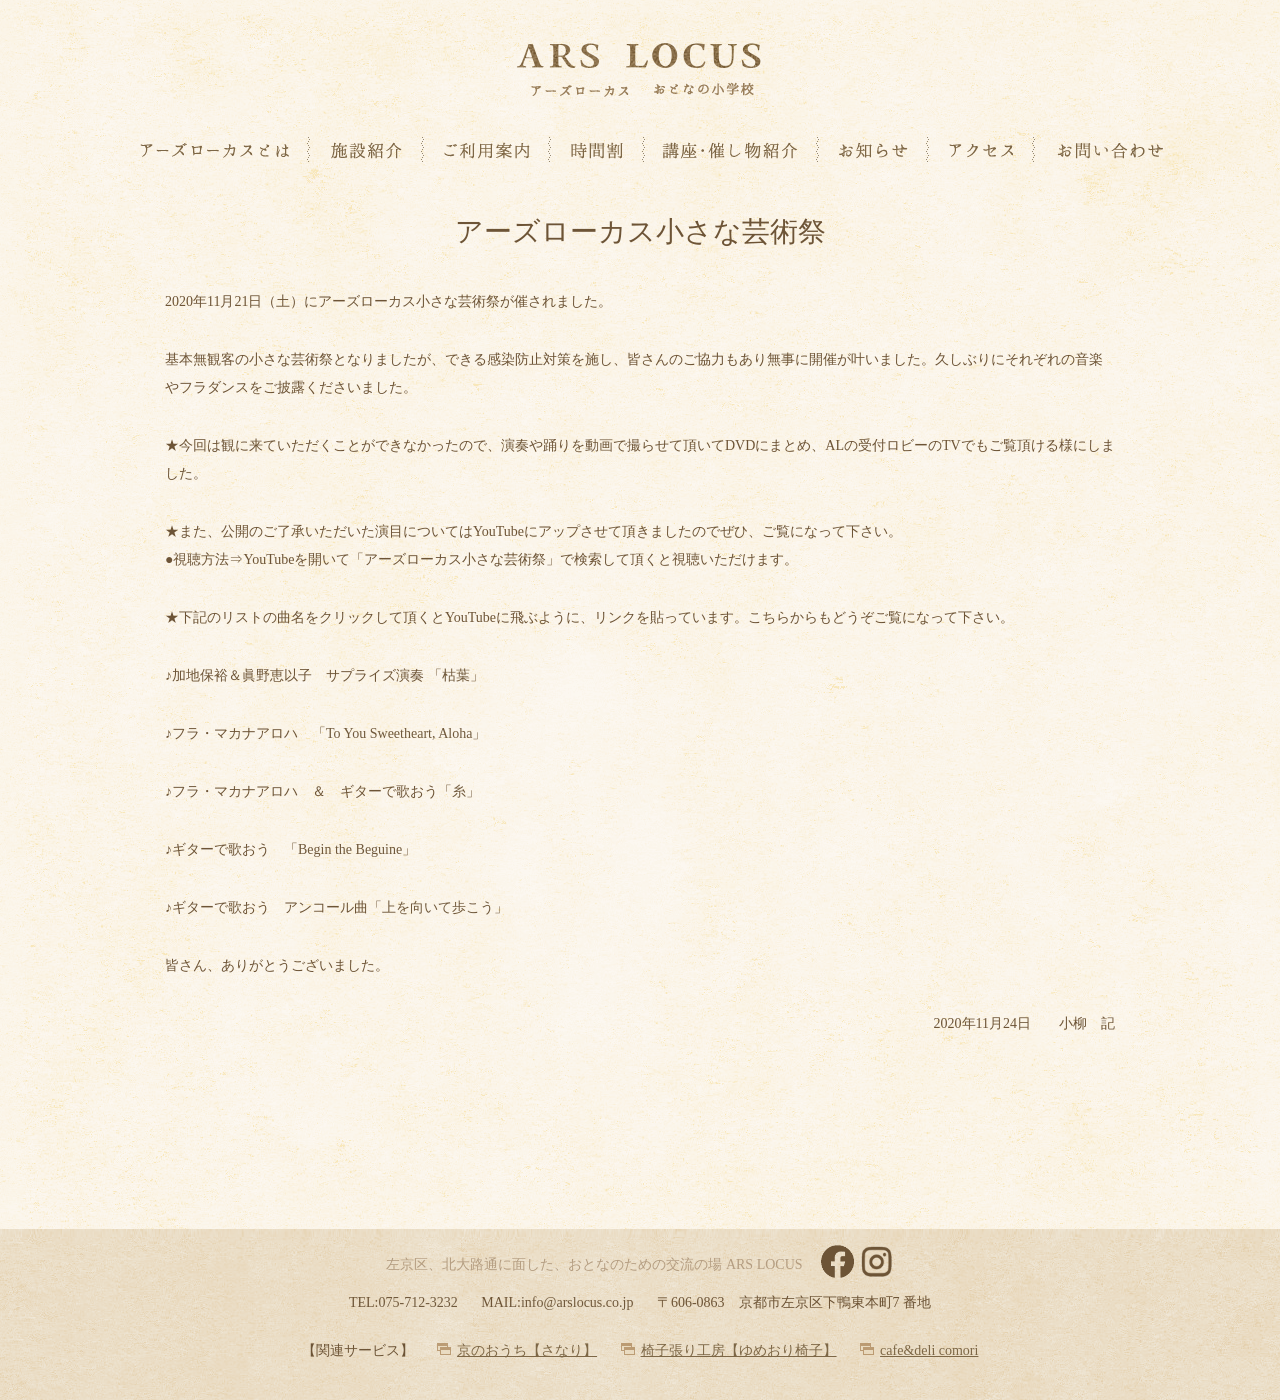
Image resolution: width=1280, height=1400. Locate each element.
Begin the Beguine (350, 849)
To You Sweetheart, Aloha (399, 733)
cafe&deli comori (929, 1350)
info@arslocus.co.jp (577, 1302)
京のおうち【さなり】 (527, 1350)
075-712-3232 (417, 1302)
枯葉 (456, 675)
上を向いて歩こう (438, 907)
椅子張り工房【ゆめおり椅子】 (739, 1350)
